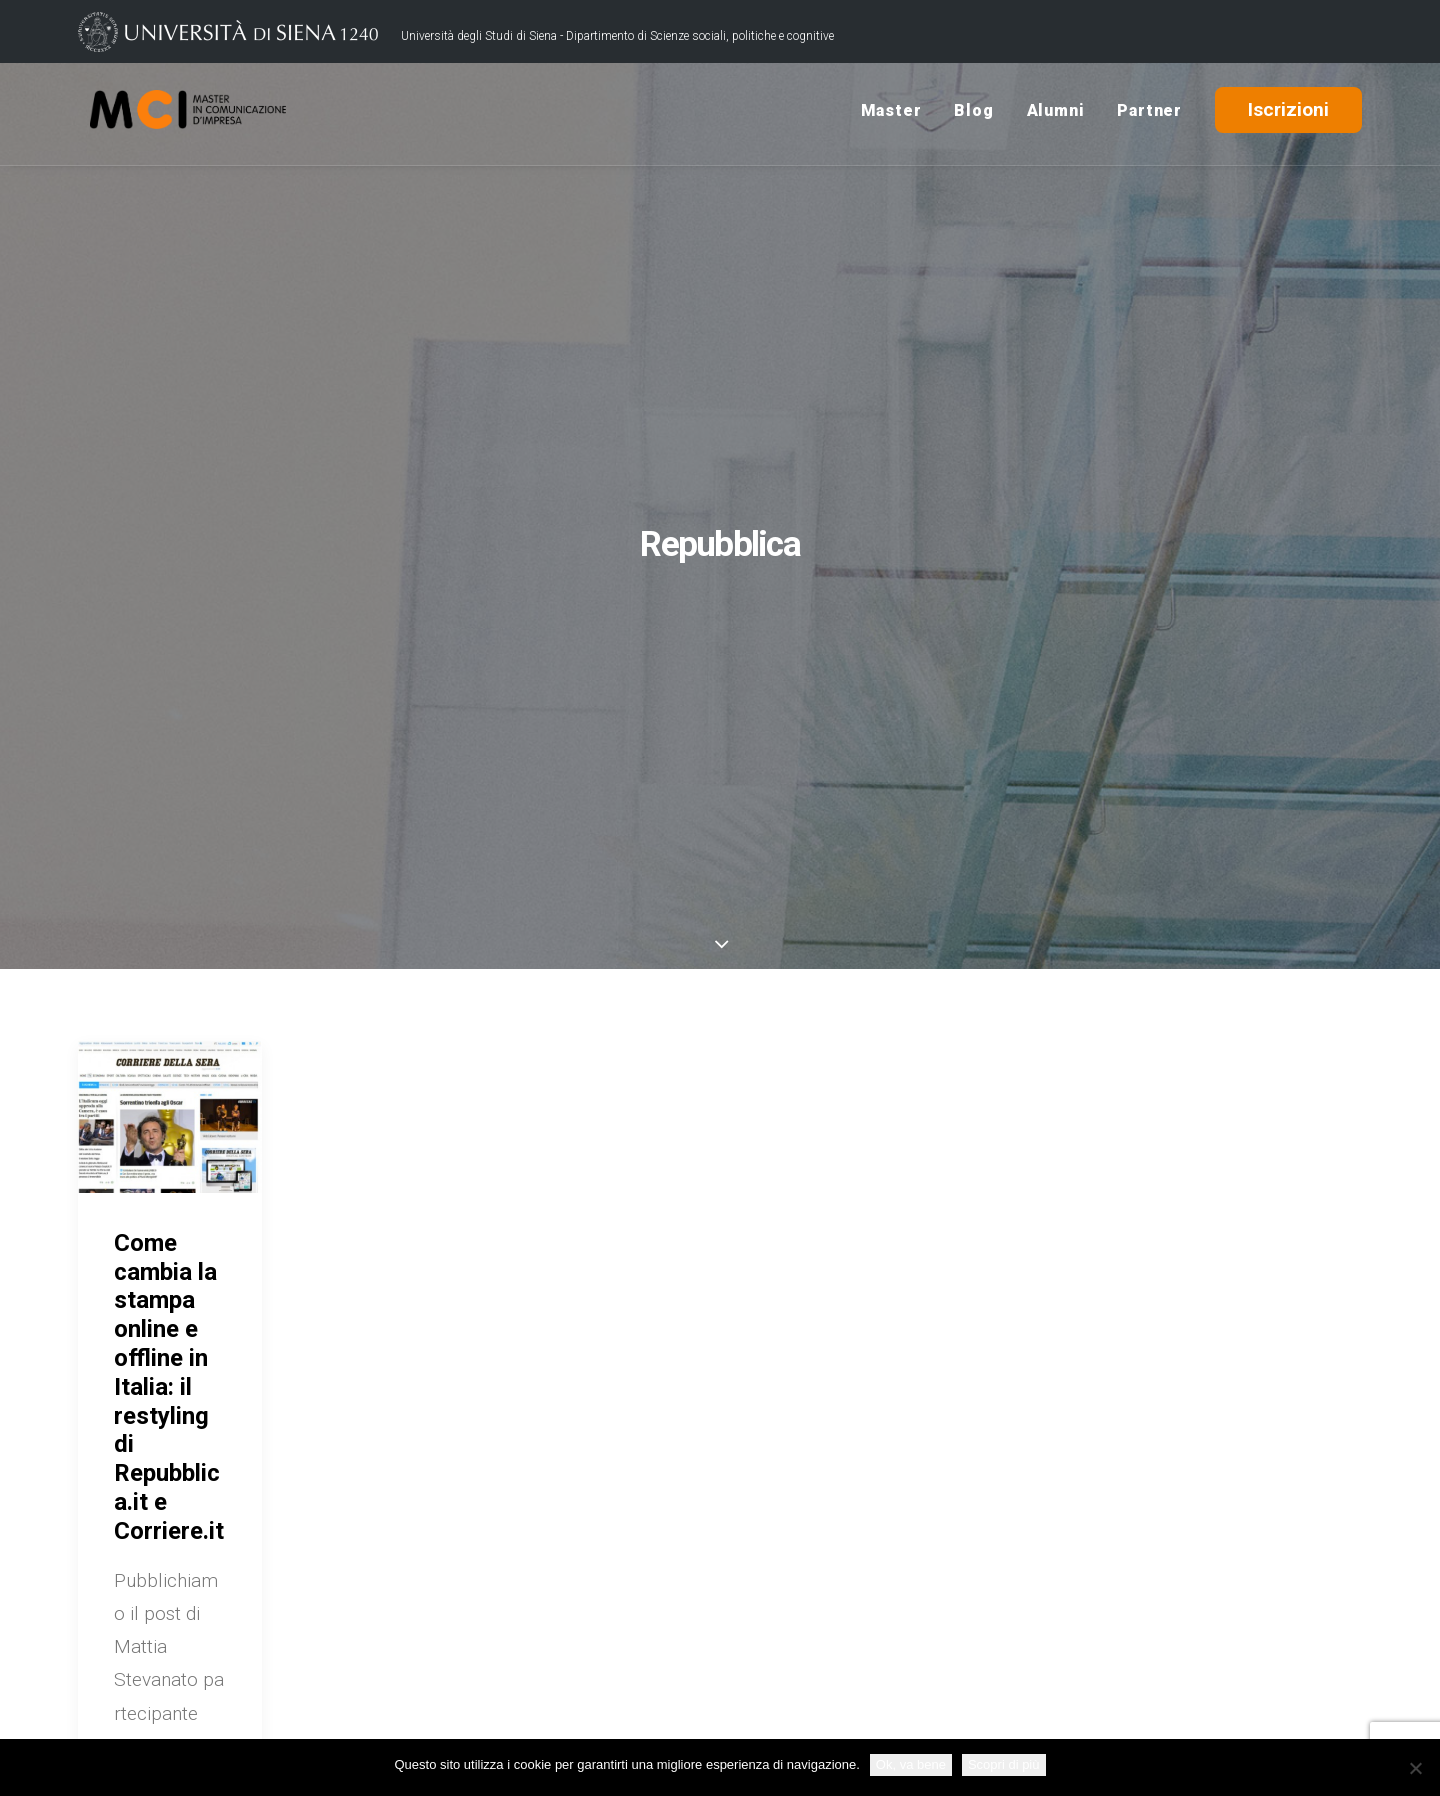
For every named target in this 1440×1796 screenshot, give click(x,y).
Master (891, 113)
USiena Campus (1043, 1596)
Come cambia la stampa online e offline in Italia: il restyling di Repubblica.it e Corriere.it (169, 817)
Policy (622, 1708)
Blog (973, 113)
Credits (558, 1708)
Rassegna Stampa (1052, 1627)
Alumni (1056, 113)
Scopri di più (1004, 1764)
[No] (1415, 1768)
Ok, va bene (911, 1764)
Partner (1149, 113)
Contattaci (1022, 1565)
